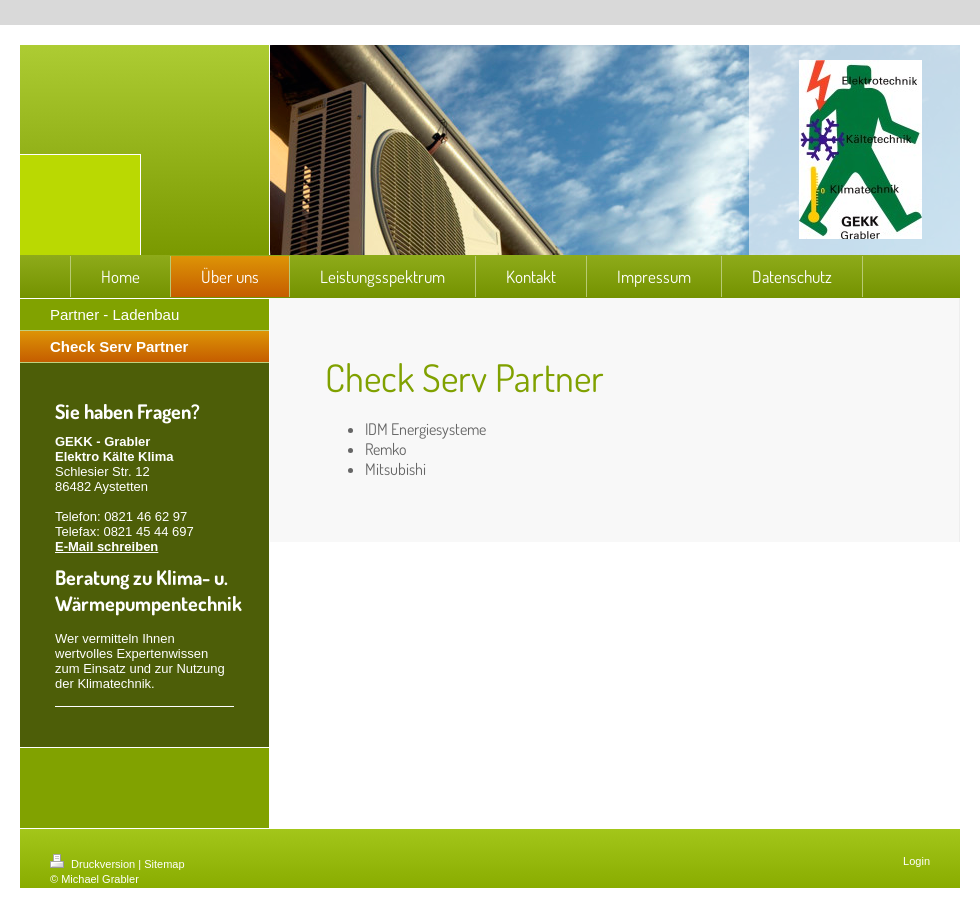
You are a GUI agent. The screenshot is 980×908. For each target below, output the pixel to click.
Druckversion (94, 864)
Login (916, 861)
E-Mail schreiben (106, 546)
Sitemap (164, 864)
